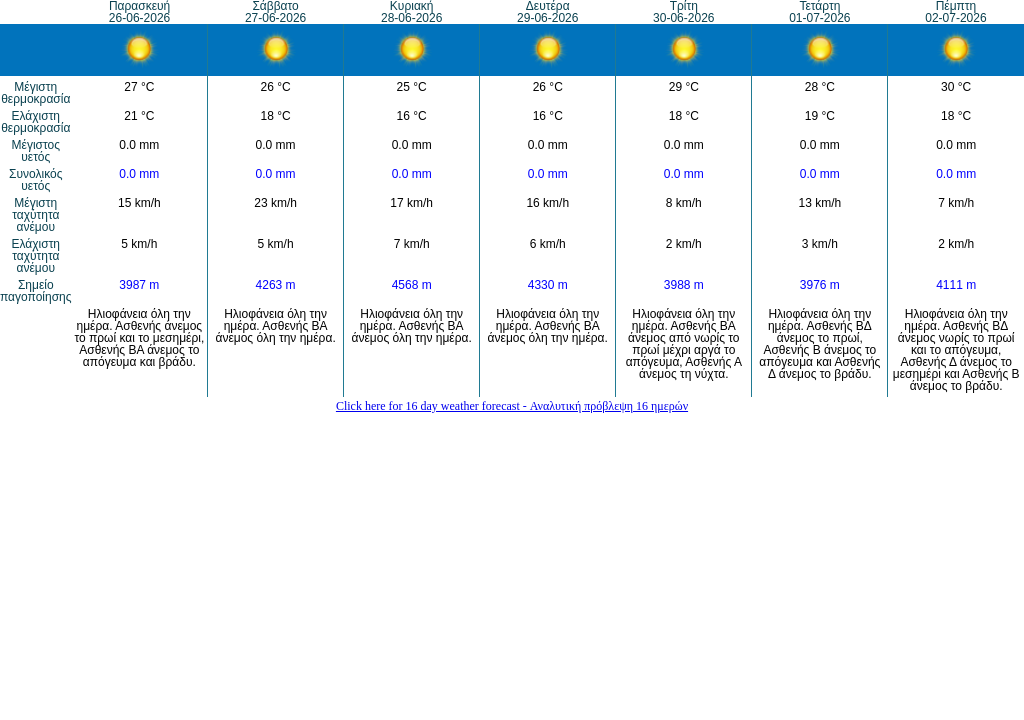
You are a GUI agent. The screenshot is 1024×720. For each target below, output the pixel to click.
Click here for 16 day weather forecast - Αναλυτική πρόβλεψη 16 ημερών (512, 406)
